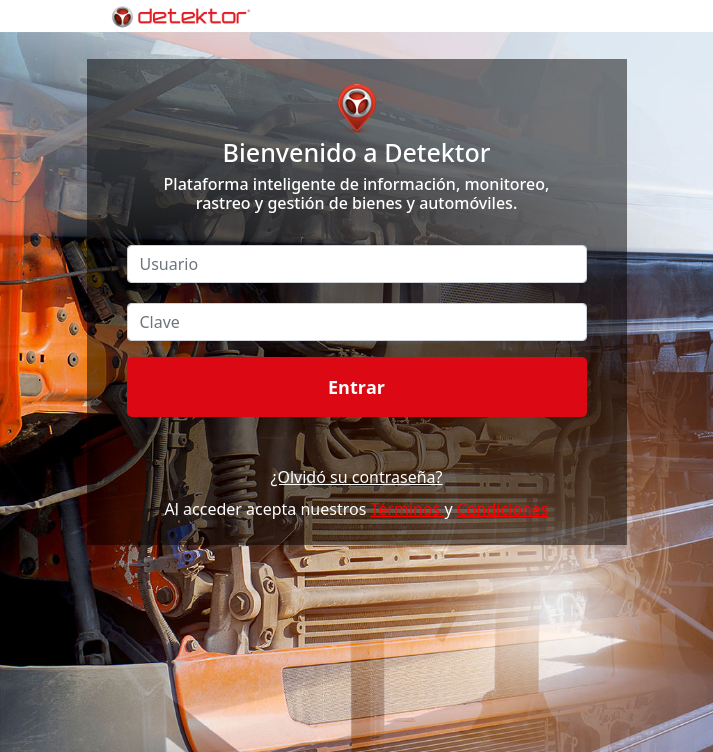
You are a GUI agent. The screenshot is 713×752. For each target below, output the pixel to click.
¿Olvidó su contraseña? (356, 477)
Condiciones (503, 509)
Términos (408, 509)
